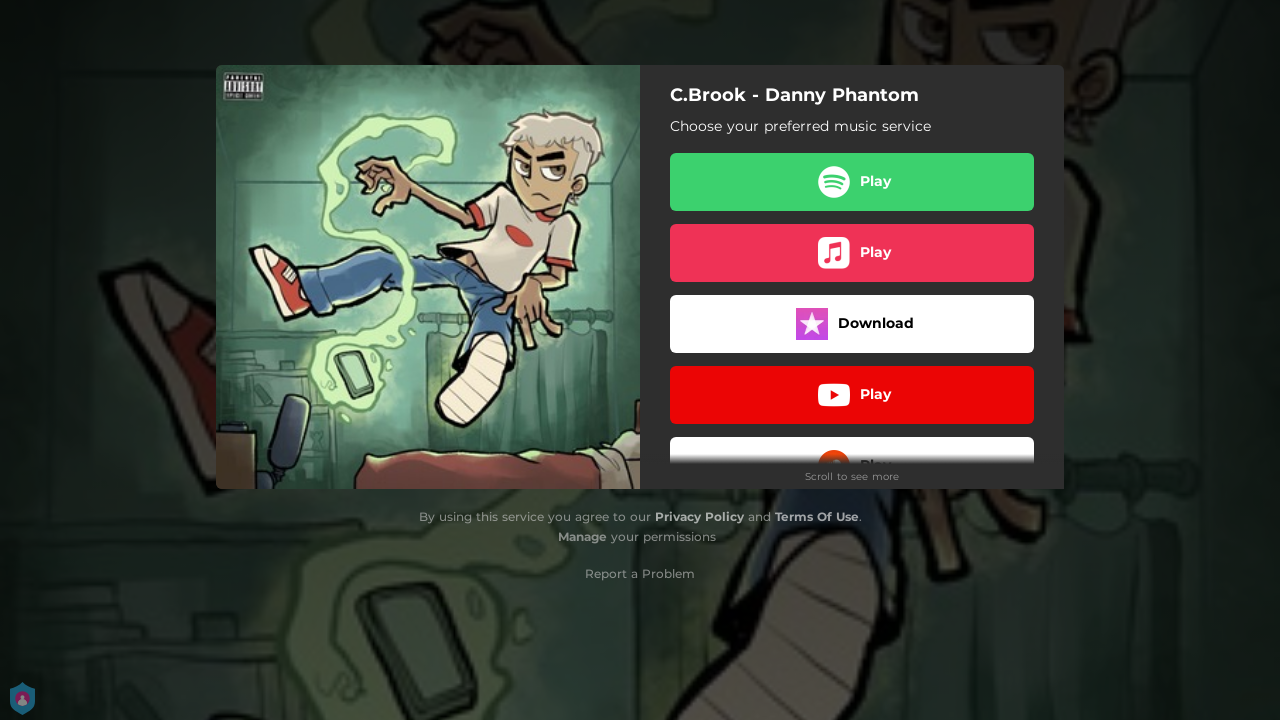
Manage (582, 536)
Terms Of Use (817, 516)
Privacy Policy (699, 516)
